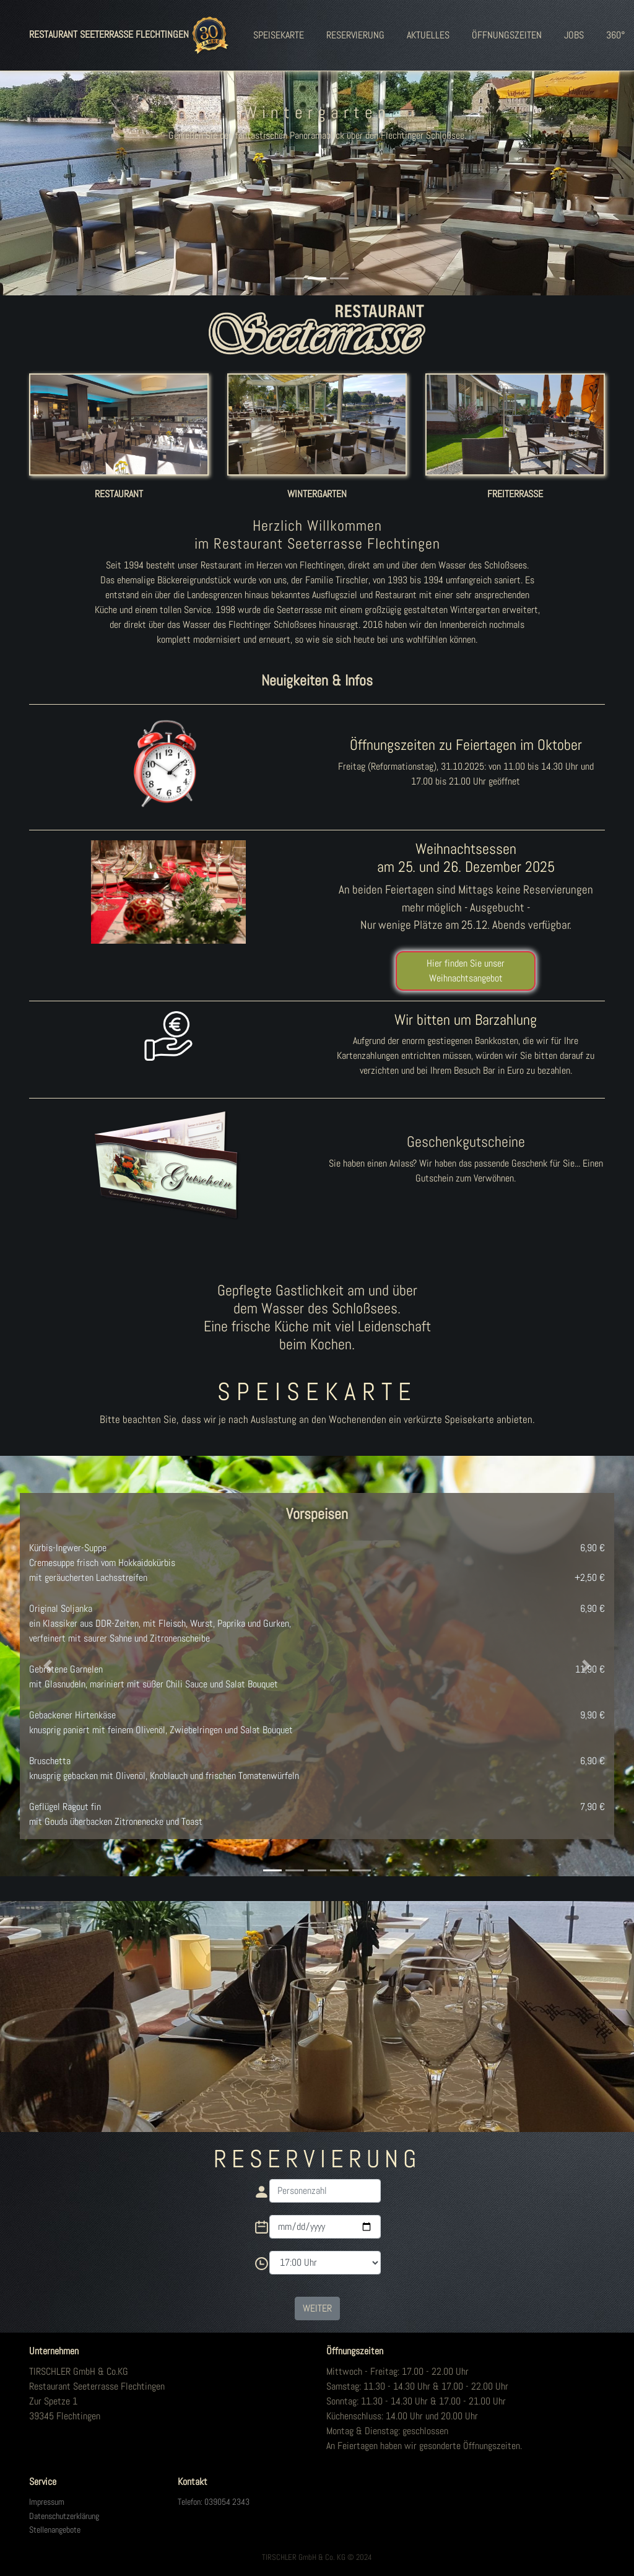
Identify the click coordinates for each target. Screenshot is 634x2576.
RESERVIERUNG (355, 34)
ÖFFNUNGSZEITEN (507, 34)
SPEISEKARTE (278, 34)
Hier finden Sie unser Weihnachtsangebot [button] (466, 971)
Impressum (46, 2501)
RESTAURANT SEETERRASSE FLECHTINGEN (130, 35)
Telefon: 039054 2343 (214, 2501)
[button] (47, 167)
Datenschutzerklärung (64, 2516)
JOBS (574, 34)
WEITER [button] (317, 2308)
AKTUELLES (428, 34)
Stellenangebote (54, 2529)
